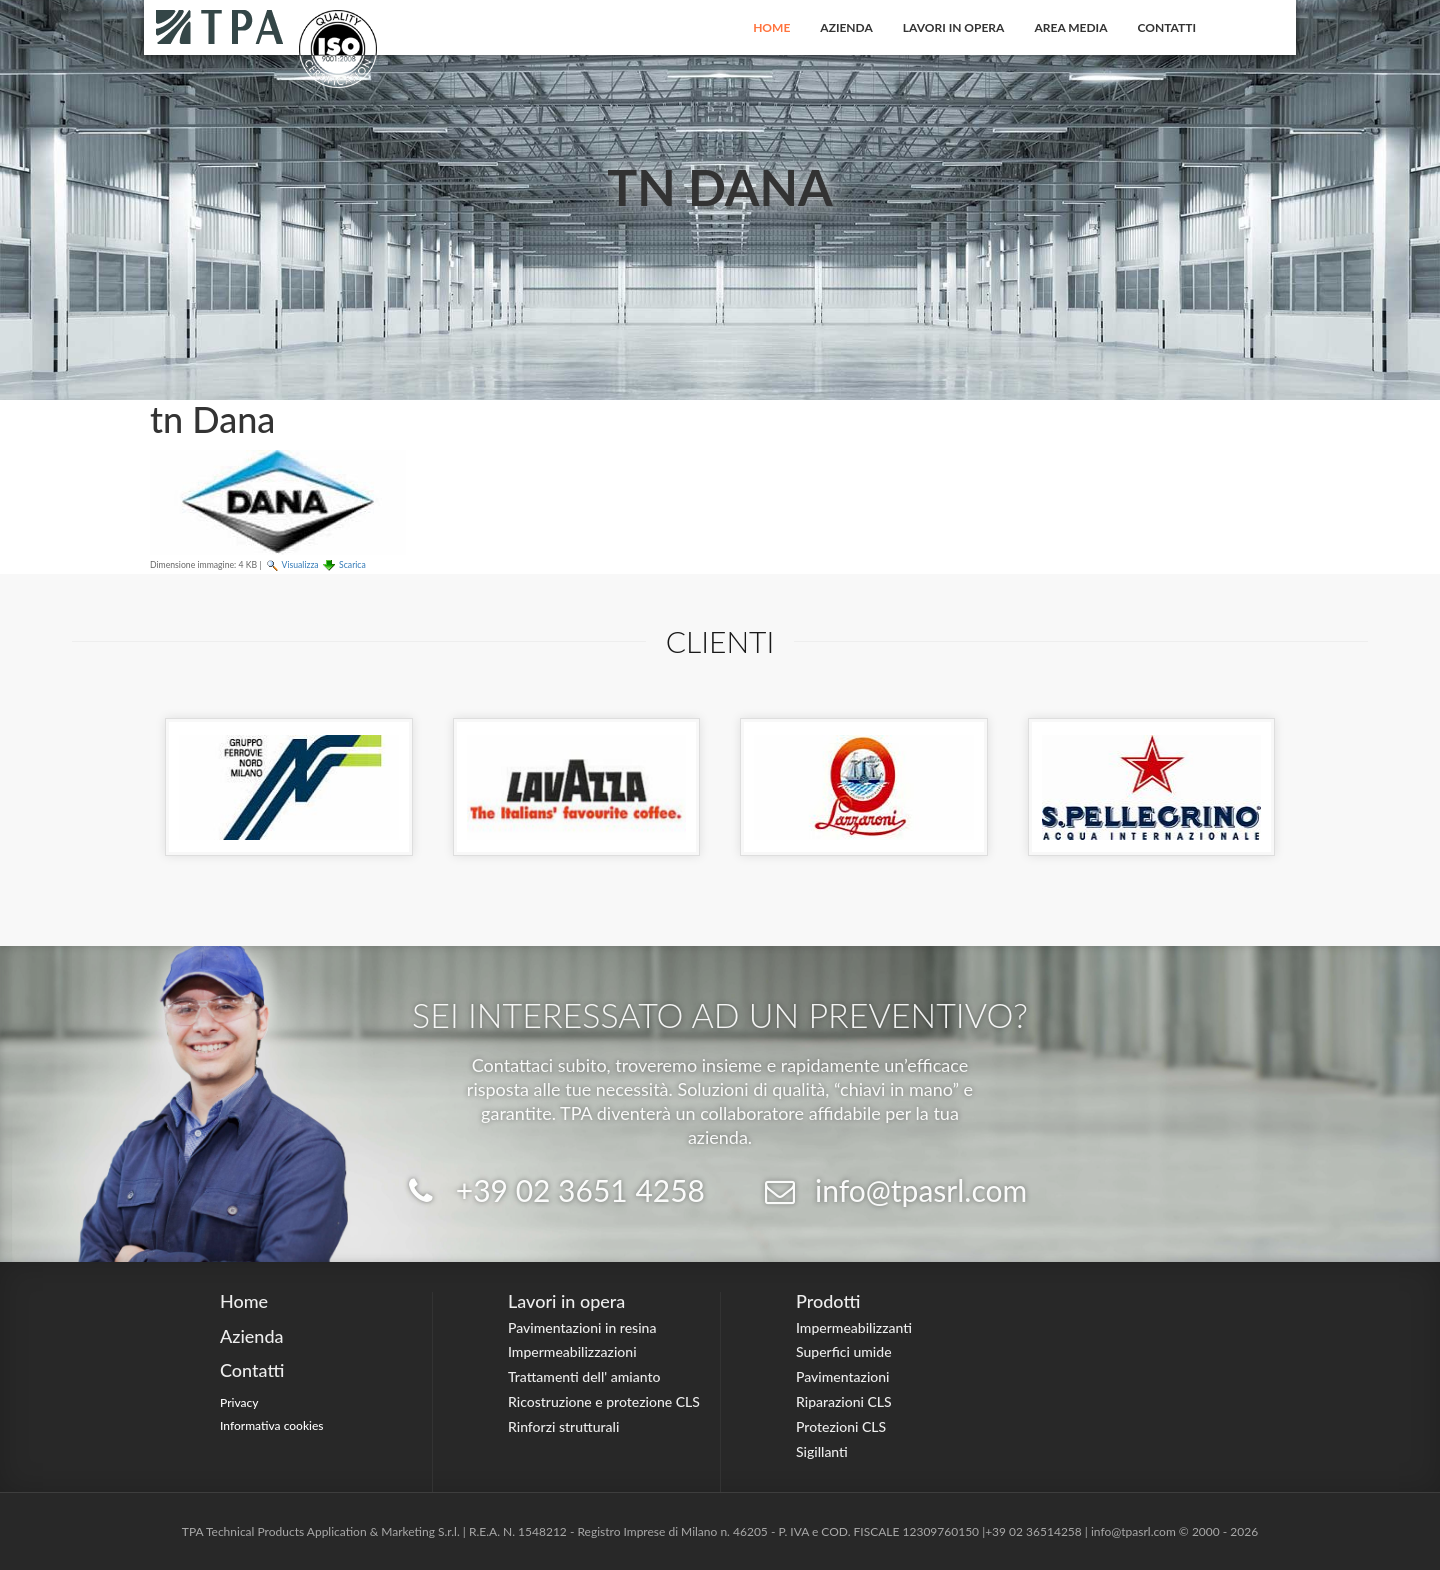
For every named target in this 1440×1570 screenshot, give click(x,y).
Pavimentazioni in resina (582, 1327)
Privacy (239, 1402)
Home (771, 27)
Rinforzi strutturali (563, 1426)
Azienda (846, 27)
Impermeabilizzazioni (572, 1351)
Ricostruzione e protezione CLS (604, 1401)
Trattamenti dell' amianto (584, 1376)
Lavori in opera (954, 27)
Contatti (1167, 27)
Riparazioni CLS (844, 1401)
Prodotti (828, 1301)
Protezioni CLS (841, 1426)
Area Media (1070, 27)
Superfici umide (844, 1351)
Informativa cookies (272, 1425)
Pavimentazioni (843, 1376)
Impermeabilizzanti (854, 1327)
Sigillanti (822, 1451)
